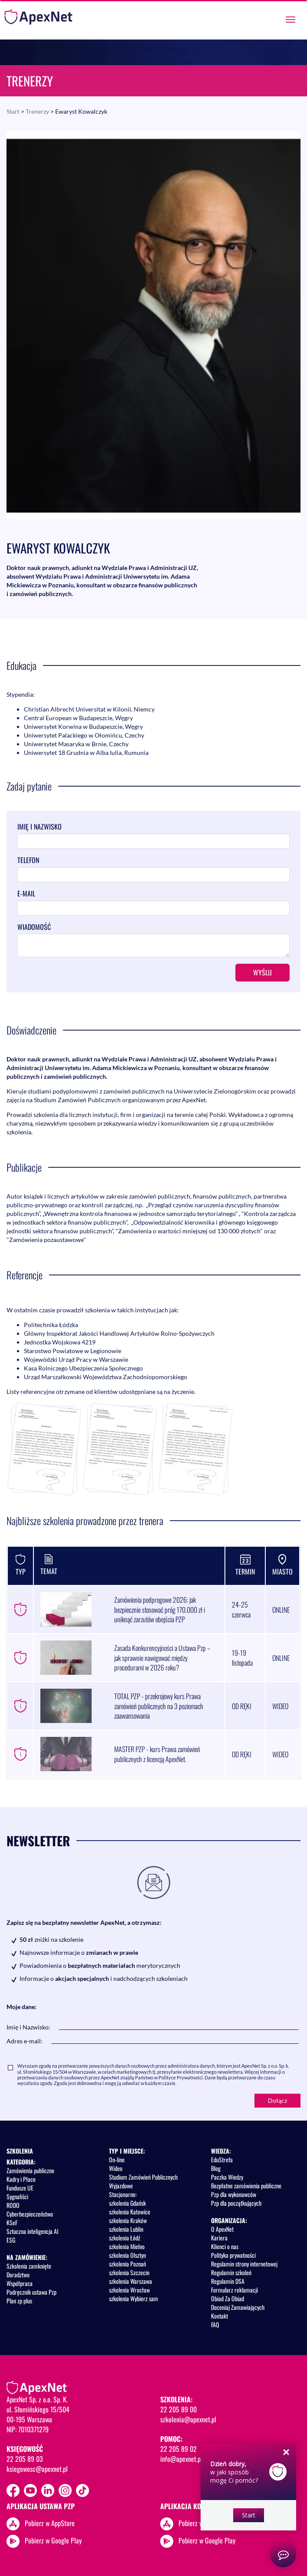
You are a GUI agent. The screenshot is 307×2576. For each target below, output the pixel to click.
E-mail (26, 894)
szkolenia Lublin (126, 2228)
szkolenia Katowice (129, 2211)
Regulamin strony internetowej (244, 2263)
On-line (117, 2159)
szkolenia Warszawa (130, 2281)
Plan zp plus (19, 2300)
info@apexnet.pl (181, 2459)
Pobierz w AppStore (50, 2523)
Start (13, 111)
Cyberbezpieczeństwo (30, 2213)
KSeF (12, 2222)
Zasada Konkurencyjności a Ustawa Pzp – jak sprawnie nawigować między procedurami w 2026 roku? (162, 1658)
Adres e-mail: (25, 2041)
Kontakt (219, 2315)
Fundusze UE (20, 2187)
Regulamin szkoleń (231, 2272)
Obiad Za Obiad (227, 2298)
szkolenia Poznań (127, 2263)
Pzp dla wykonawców (233, 2194)
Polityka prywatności (233, 2255)
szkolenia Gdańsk (127, 2202)
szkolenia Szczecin (129, 2272)
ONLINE (281, 1609)
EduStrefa (222, 2159)
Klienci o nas (224, 2246)
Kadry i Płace (21, 2179)
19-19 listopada (242, 1657)
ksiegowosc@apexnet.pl (37, 2469)
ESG (11, 2239)
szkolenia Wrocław (129, 2289)
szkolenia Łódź (124, 2237)
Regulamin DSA (227, 2281)
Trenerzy (37, 111)
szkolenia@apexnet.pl (188, 2419)
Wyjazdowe (121, 2185)
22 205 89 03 (25, 2459)
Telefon (28, 860)
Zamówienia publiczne (30, 2170)
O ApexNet (222, 2228)
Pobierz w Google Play (53, 2540)
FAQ (215, 2324)
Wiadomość (34, 927)
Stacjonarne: (123, 2194)
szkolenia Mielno (127, 2246)
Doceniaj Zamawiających (237, 2307)
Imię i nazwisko (39, 827)
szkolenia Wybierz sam (133, 2298)
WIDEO (280, 1706)
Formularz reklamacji (234, 2289)
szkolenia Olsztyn (127, 2255)
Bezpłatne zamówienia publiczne (246, 2185)
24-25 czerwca (241, 1609)
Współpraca (20, 2283)
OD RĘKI (241, 1706)
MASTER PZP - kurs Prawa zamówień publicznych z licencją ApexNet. (157, 1754)
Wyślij (262, 972)
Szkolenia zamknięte (29, 2265)
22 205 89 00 (178, 2409)
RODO (13, 2205)
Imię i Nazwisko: (28, 2027)
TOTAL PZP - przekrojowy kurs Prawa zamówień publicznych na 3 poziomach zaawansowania (158, 1706)
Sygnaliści (17, 2196)
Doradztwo (18, 2274)
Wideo (115, 2168)
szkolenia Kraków (128, 2220)
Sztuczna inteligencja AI (32, 2231)
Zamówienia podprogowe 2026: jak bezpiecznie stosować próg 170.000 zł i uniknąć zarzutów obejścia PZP (159, 1609)
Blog (216, 2168)
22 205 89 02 (178, 2449)
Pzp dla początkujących (236, 2202)
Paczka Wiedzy (227, 2176)
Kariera (219, 2237)
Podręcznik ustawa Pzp (31, 2291)
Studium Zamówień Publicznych (143, 2176)
